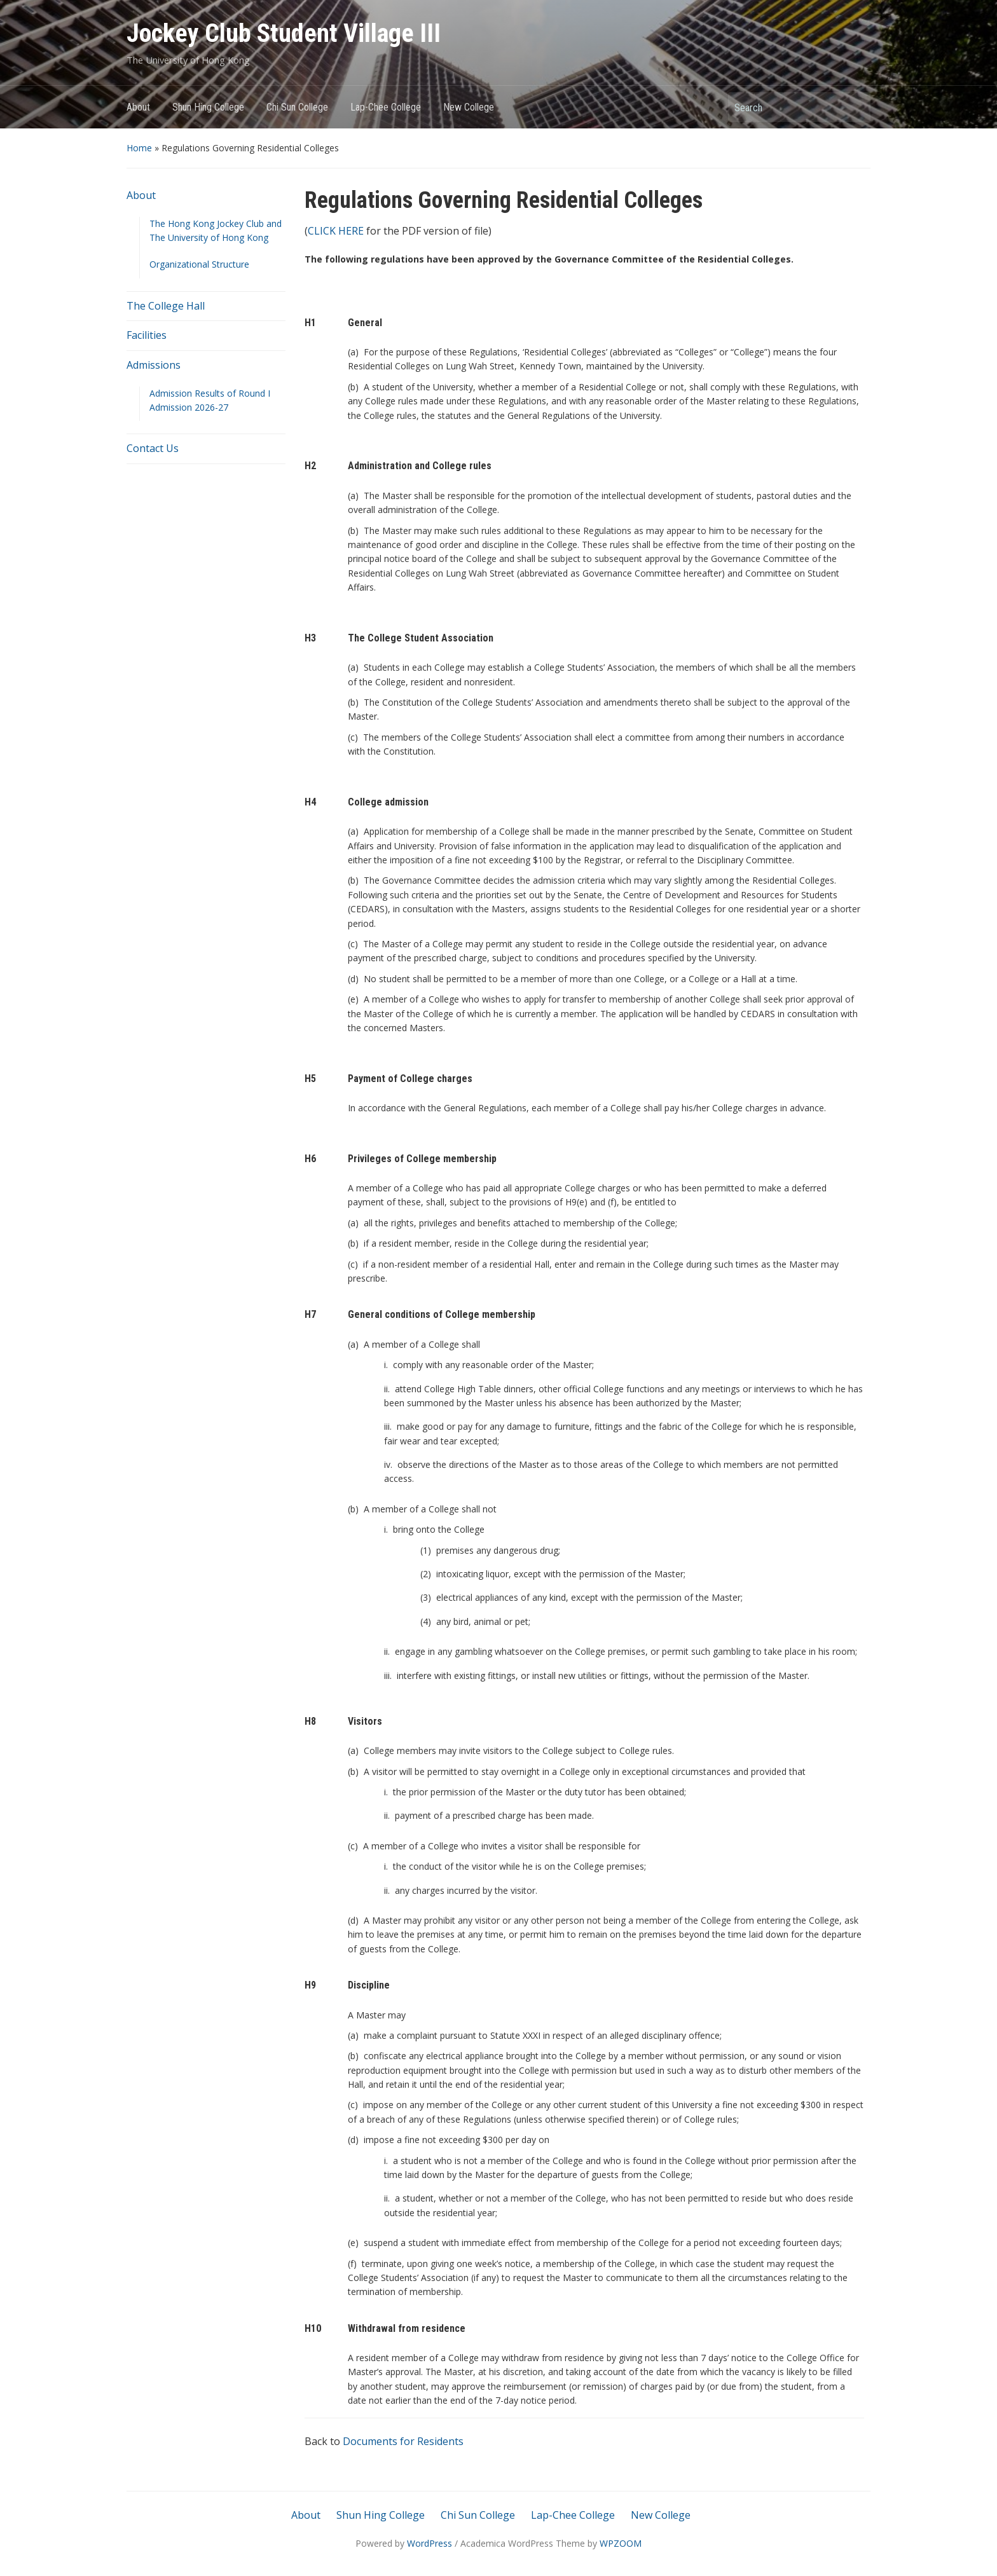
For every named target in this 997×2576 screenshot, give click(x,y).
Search (854, 107)
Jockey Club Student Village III (284, 33)
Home (139, 148)
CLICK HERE (336, 231)
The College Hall (166, 306)
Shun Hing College (208, 107)
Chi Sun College (297, 107)
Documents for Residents (403, 2441)
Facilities (147, 335)
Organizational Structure (199, 264)
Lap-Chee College (385, 107)
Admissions (154, 365)
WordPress (429, 2543)
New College (468, 107)
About (138, 107)
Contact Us (153, 448)
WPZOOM (621, 2543)
